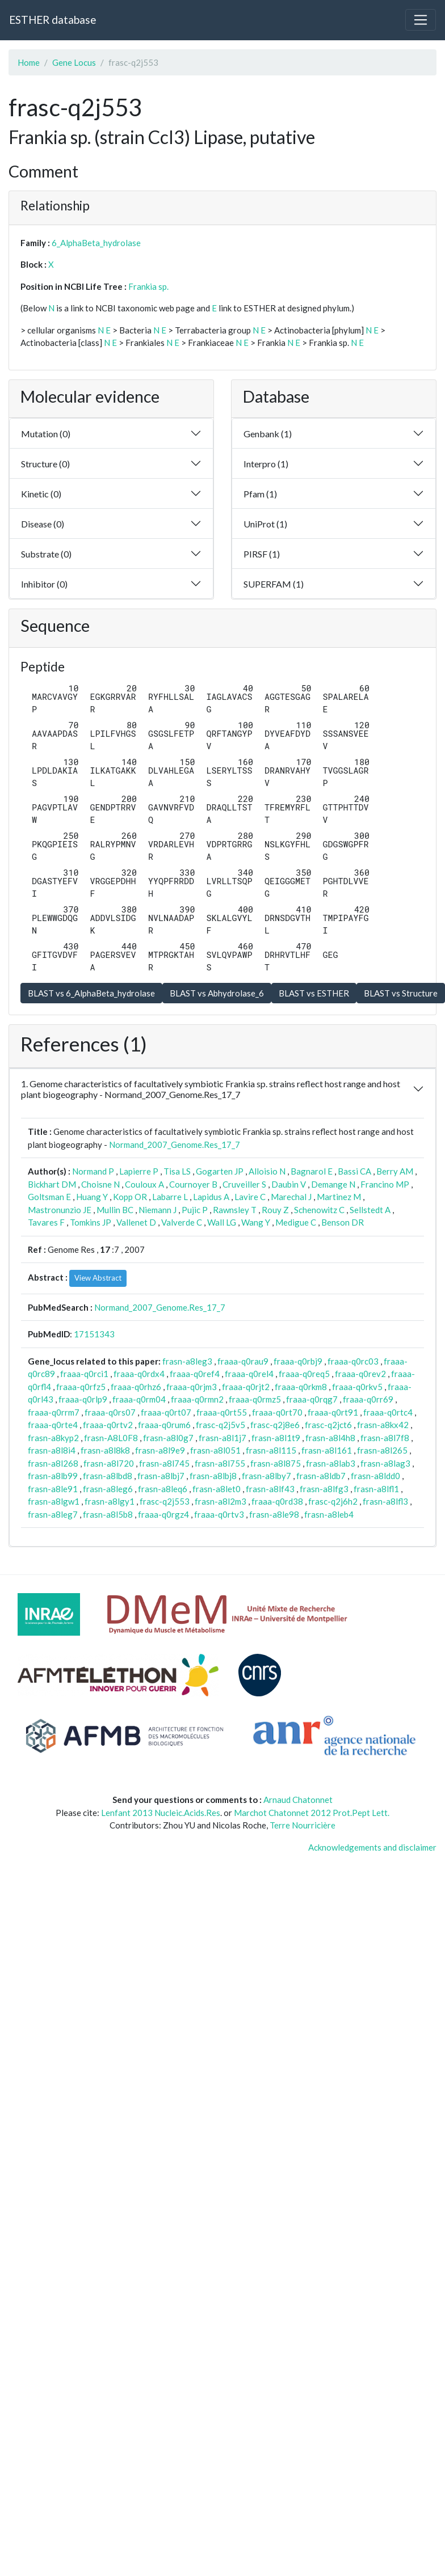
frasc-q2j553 (165, 1501)
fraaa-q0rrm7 (53, 1412)
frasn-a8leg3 (187, 1361)
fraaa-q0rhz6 (136, 1387)
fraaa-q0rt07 (166, 1412)
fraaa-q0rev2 (360, 1374)
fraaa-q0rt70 (277, 1412)
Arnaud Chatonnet (298, 1799)
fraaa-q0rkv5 (357, 1387)
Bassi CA (354, 1171)
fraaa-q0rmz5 (255, 1399)
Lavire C (250, 1197)
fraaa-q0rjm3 (191, 1387)
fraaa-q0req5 (304, 1374)
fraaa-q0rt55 (221, 1412)
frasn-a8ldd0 (375, 1476)
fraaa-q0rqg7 (312, 1399)
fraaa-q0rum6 (164, 1425)
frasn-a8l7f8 (384, 1438)
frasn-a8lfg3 (324, 1489)
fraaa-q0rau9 (242, 1361)
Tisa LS (177, 1171)
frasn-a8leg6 (108, 1489)
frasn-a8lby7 (266, 1476)
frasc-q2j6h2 (333, 1501)
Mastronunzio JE (59, 1210)
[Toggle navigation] (420, 20)
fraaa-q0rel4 (249, 1374)
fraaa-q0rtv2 (108, 1425)
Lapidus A (211, 1197)
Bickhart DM (52, 1184)
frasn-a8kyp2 (53, 1438)
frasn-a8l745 (164, 1463)
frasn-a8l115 (271, 1450)
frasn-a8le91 (53, 1489)
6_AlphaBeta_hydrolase (96, 243)
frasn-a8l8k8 (105, 1450)
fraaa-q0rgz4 (163, 1514)
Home (29, 62)
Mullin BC (114, 1210)
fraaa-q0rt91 (333, 1412)
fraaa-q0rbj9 (298, 1361)
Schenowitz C (319, 1210)
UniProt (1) (265, 523)
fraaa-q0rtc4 (388, 1412)
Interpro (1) (266, 463)
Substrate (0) (46, 553)
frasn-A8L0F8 (111, 1438)
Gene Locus (74, 62)
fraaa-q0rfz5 (81, 1387)
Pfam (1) (260, 493)
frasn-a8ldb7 (321, 1476)
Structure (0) (45, 463)
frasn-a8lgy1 (110, 1501)
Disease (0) (42, 523)
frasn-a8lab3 (330, 1463)
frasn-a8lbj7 (160, 1476)
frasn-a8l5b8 (108, 1514)
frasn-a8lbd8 (107, 1476)
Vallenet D (136, 1222)
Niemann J (157, 1210)
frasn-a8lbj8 (213, 1476)
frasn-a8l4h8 (330, 1438)
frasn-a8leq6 (162, 1489)
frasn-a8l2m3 (220, 1501)
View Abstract (97, 1277)
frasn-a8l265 (382, 1450)
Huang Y (92, 1197)
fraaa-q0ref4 (195, 1374)
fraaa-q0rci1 (84, 1374)
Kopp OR (130, 1197)
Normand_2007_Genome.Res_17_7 (174, 1144)
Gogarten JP (220, 1171)
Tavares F (46, 1222)
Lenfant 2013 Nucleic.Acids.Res (160, 1813)
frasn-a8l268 (53, 1463)
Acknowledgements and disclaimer (372, 1847)
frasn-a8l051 (215, 1450)
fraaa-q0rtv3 (219, 1514)
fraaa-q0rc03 (353, 1361)
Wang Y (255, 1222)
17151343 (94, 1334)
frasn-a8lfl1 (376, 1489)
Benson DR (342, 1222)
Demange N (333, 1184)
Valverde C (181, 1222)
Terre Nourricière (302, 1825)
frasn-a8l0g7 (168, 1438)
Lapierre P (138, 1171)
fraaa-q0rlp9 (82, 1399)
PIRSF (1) (262, 553)
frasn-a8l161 (326, 1450)
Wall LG (221, 1222)
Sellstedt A (370, 1210)
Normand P (93, 1171)
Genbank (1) (268, 433)
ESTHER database (52, 19)
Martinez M (339, 1197)
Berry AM (394, 1171)
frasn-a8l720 (108, 1463)
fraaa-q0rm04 (139, 1399)
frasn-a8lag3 (385, 1463)
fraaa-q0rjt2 (246, 1387)
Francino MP (384, 1184)
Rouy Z (275, 1210)
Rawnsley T (235, 1210)
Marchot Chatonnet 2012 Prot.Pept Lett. (311, 1813)
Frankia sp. (148, 286)
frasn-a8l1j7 (222, 1438)
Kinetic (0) (41, 493)
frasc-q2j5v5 (220, 1425)
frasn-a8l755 (220, 1463)
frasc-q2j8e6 (275, 1425)
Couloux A (144, 1184)
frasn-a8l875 (275, 1463)
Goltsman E (49, 1197)
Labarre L (170, 1197)
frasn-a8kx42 (383, 1425)
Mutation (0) (45, 433)
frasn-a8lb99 (53, 1476)
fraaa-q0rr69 (368, 1399)
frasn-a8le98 (274, 1514)
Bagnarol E (312, 1171)
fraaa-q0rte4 (53, 1425)
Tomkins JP (90, 1222)
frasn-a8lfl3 (385, 1501)
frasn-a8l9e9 (160, 1450)
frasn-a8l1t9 (275, 1438)
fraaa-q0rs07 (110, 1412)
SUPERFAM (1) (274, 583)
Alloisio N (267, 1171)
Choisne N (100, 1184)
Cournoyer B (193, 1184)
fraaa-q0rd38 (277, 1501)
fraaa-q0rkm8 (301, 1387)
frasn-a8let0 (216, 1489)
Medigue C (295, 1222)
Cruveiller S (244, 1184)
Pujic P (195, 1210)
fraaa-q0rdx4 (139, 1374)
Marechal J (291, 1197)
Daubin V (288, 1184)
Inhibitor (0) (44, 583)
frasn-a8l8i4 (51, 1450)
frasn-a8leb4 (329, 1514)
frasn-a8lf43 (270, 1489)
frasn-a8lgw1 (53, 1501)
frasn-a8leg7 (53, 1514)
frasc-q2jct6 (328, 1425)
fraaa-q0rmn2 (197, 1399)
